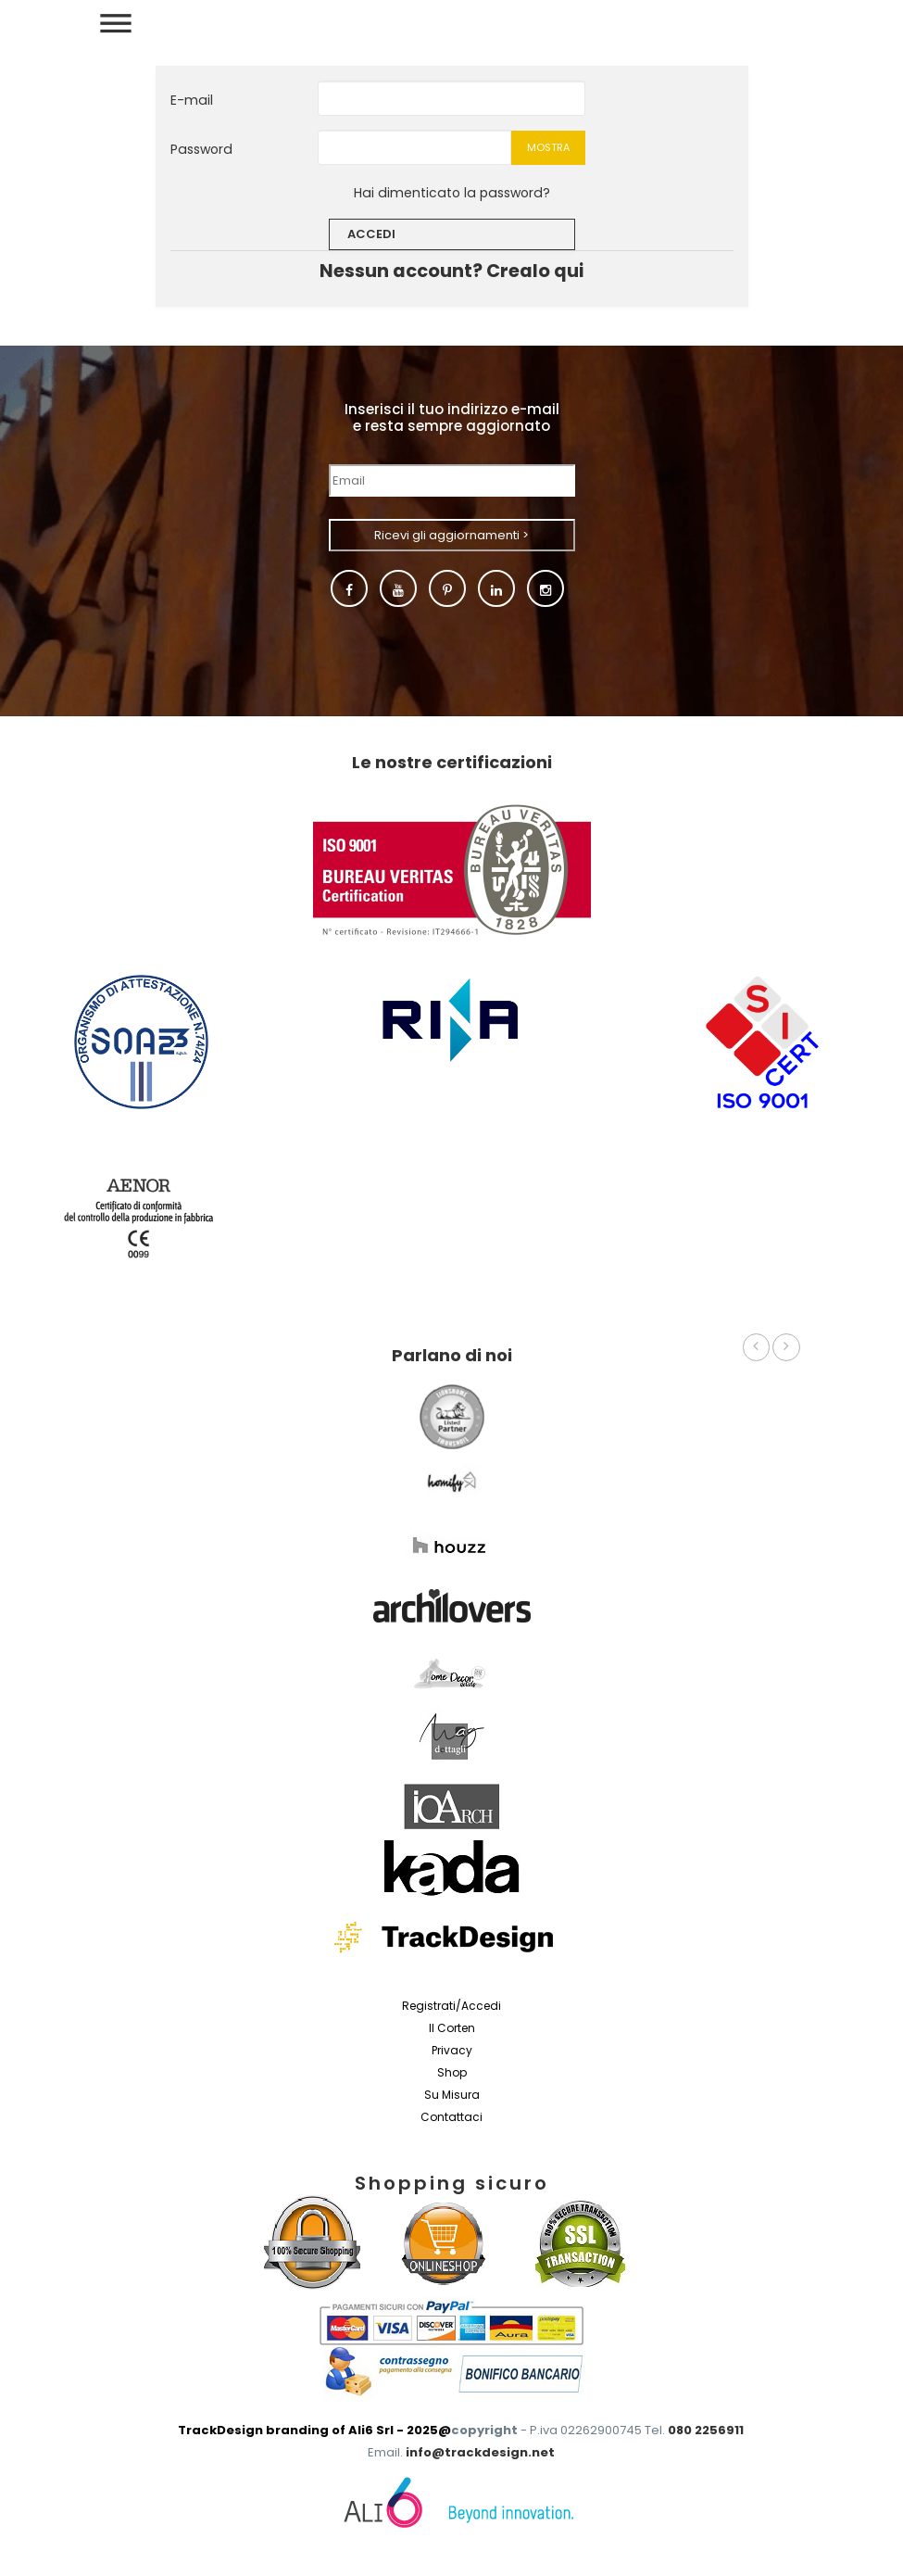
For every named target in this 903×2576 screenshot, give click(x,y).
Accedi (371, 234)
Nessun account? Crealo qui (451, 271)
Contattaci (451, 2117)
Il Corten (452, 2028)
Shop (452, 2072)
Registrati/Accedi (451, 2006)
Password (201, 149)
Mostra (548, 147)
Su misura (452, 2094)
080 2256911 (706, 2430)
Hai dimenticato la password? (452, 192)
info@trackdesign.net (480, 2452)
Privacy (452, 2050)
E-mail (191, 100)
